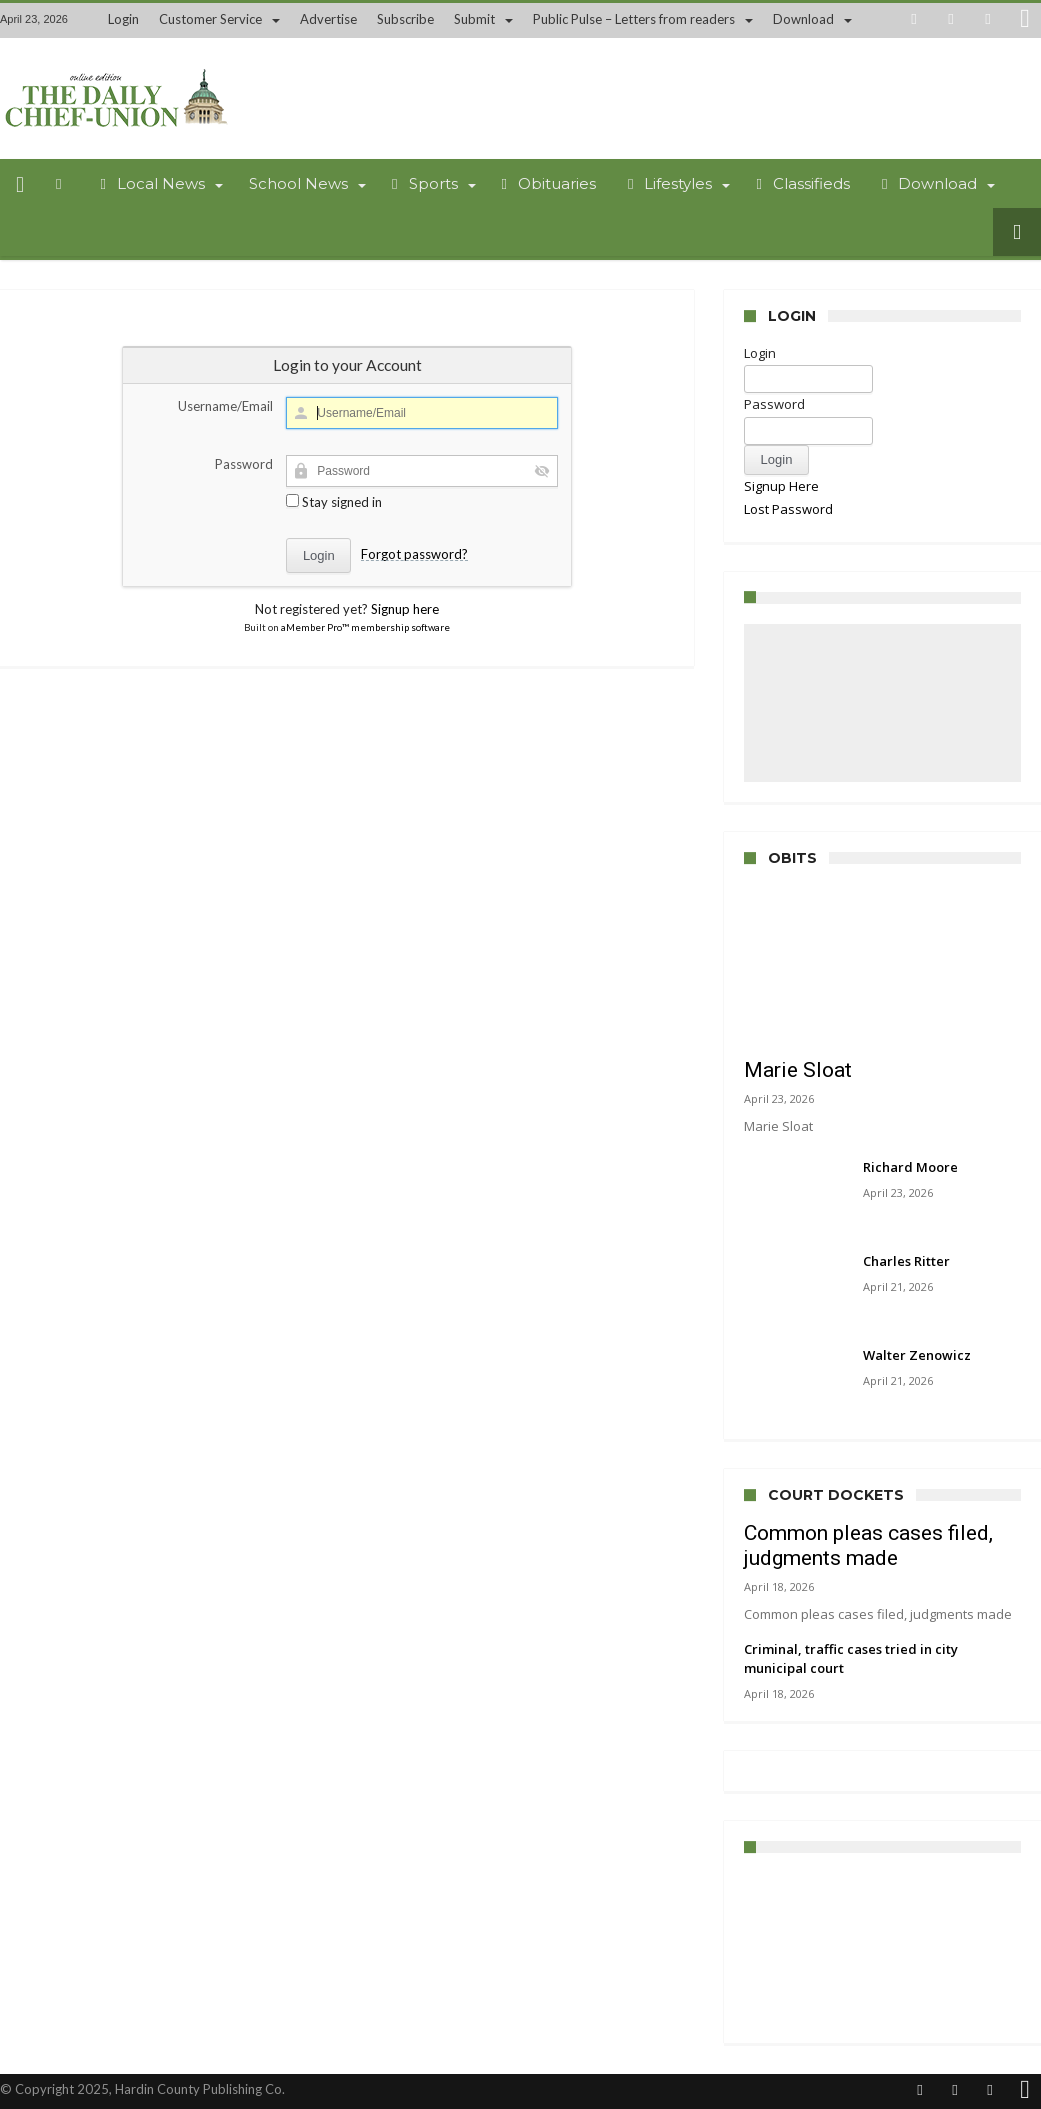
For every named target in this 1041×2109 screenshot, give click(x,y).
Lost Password (788, 509)
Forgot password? (414, 554)
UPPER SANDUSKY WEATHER (882, 1948)
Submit (474, 19)
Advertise (328, 19)
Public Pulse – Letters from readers (634, 19)
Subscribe (405, 19)
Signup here (405, 609)
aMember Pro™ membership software (365, 627)
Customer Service (210, 19)
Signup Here (781, 486)
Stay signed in (334, 502)
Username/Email (225, 406)
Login (123, 19)
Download (803, 19)
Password (244, 464)
